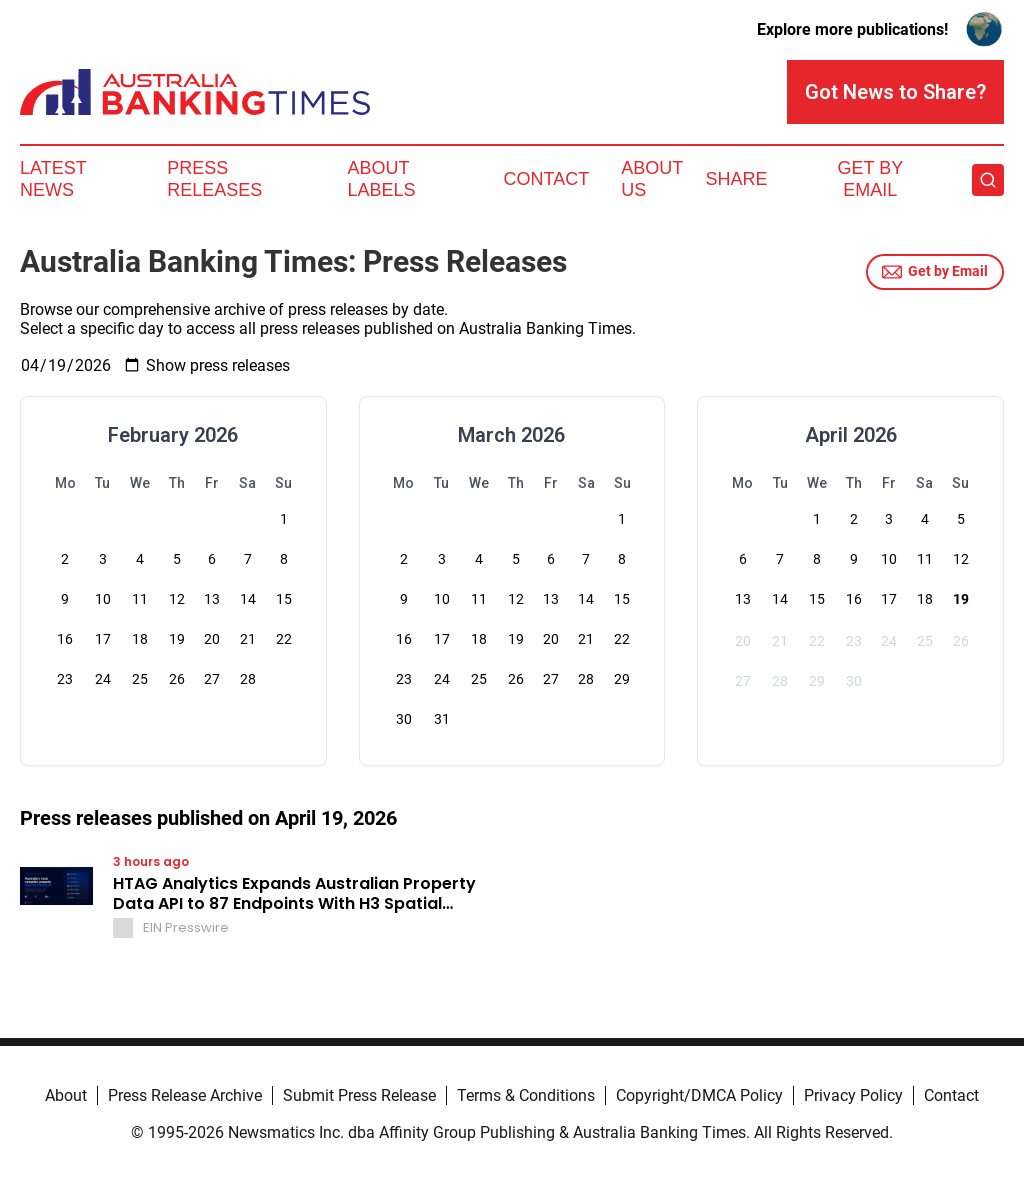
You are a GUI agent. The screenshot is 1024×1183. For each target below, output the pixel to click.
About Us (652, 179)
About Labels (382, 179)
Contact (546, 179)
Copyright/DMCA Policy (699, 1095)
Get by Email (935, 272)
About (66, 1095)
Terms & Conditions (526, 1095)
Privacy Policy (853, 1095)
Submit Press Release (359, 1095)
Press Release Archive (185, 1095)
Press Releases (214, 179)
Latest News (53, 179)
